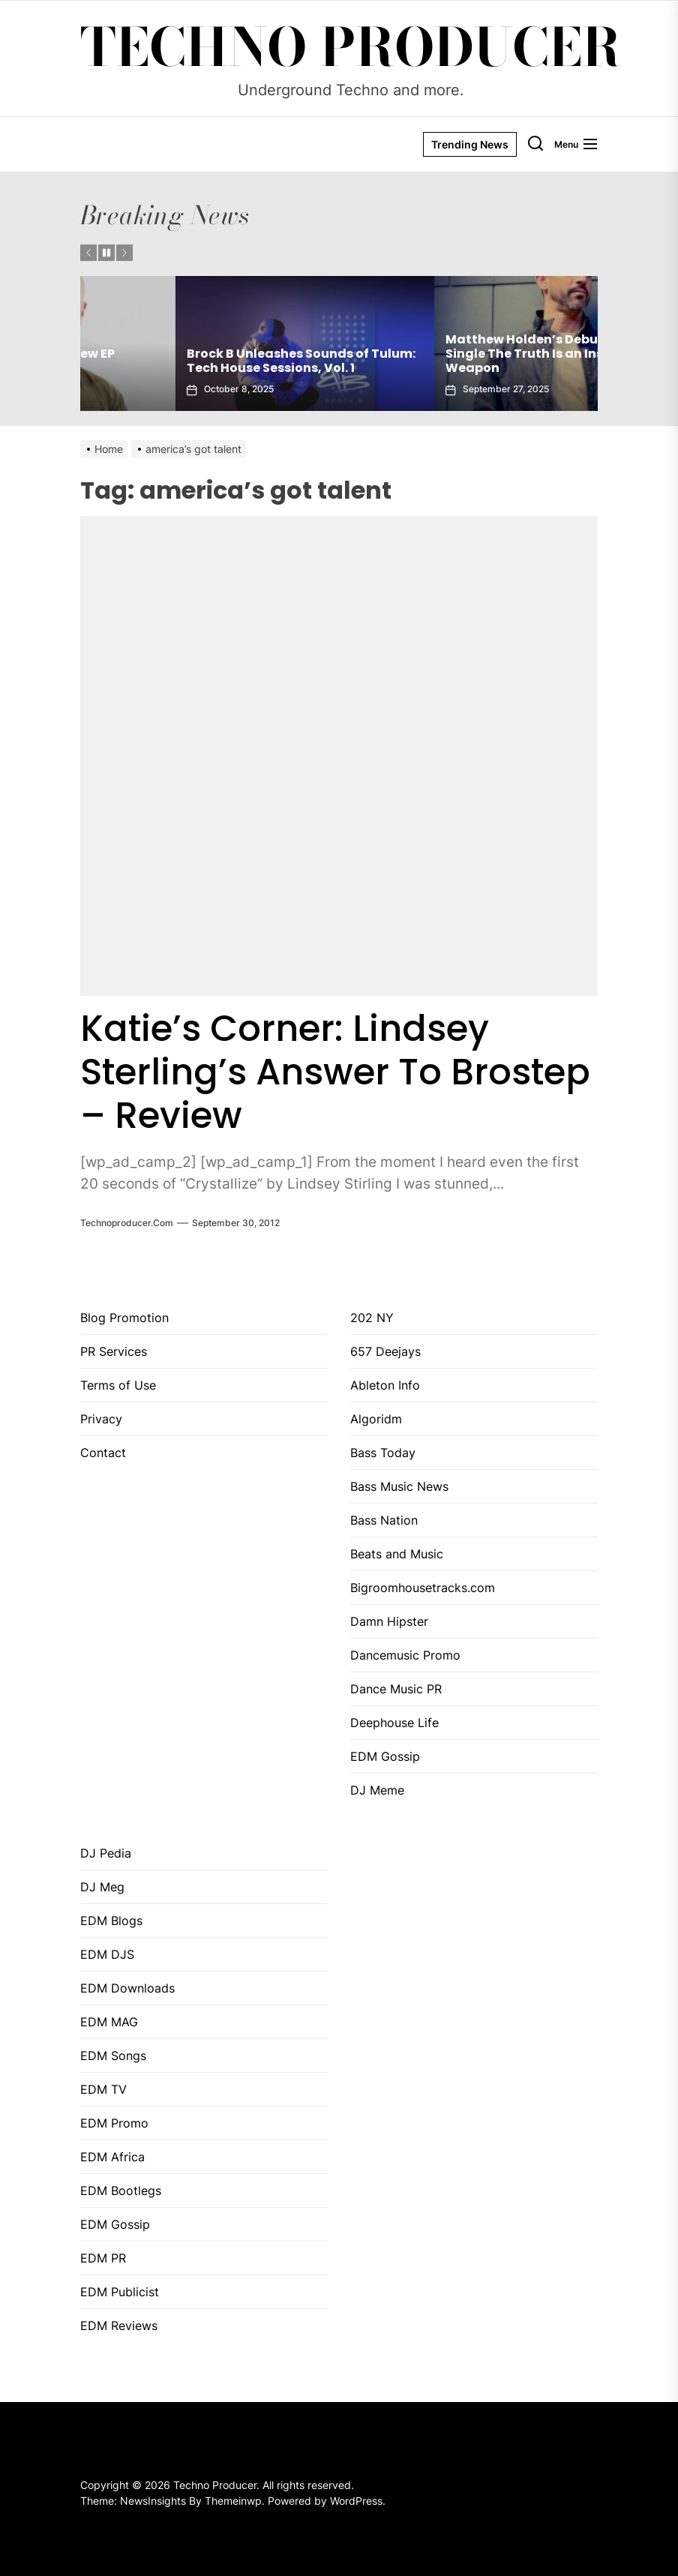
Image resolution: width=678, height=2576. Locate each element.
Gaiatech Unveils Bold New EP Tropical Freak (185, 360)
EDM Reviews (119, 2325)
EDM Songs (113, 2055)
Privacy (101, 1418)
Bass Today (383, 1452)
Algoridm (376, 1418)
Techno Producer (350, 47)
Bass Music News (399, 1486)
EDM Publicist (119, 2291)
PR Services (113, 1351)
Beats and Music (396, 1553)
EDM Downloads (127, 1988)
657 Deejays (385, 1351)
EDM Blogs (111, 1920)
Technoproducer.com (126, 1222)
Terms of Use (118, 1385)
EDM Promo (114, 2123)
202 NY (372, 1317)
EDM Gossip (385, 1756)
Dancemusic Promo (405, 1655)
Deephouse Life (394, 1722)
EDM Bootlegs (120, 2190)
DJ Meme (377, 1790)
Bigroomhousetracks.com (422, 1587)
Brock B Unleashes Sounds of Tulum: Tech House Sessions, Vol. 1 (464, 360)
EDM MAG (109, 2021)
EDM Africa (112, 2156)
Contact (103, 1452)
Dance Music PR (396, 1688)
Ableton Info (385, 1385)
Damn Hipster (389, 1621)
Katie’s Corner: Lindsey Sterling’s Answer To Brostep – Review (335, 1071)
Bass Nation (384, 1520)
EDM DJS (107, 1954)
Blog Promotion (124, 1317)
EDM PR (103, 2258)
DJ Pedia (105, 1853)
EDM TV (103, 2089)
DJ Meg (102, 1886)
